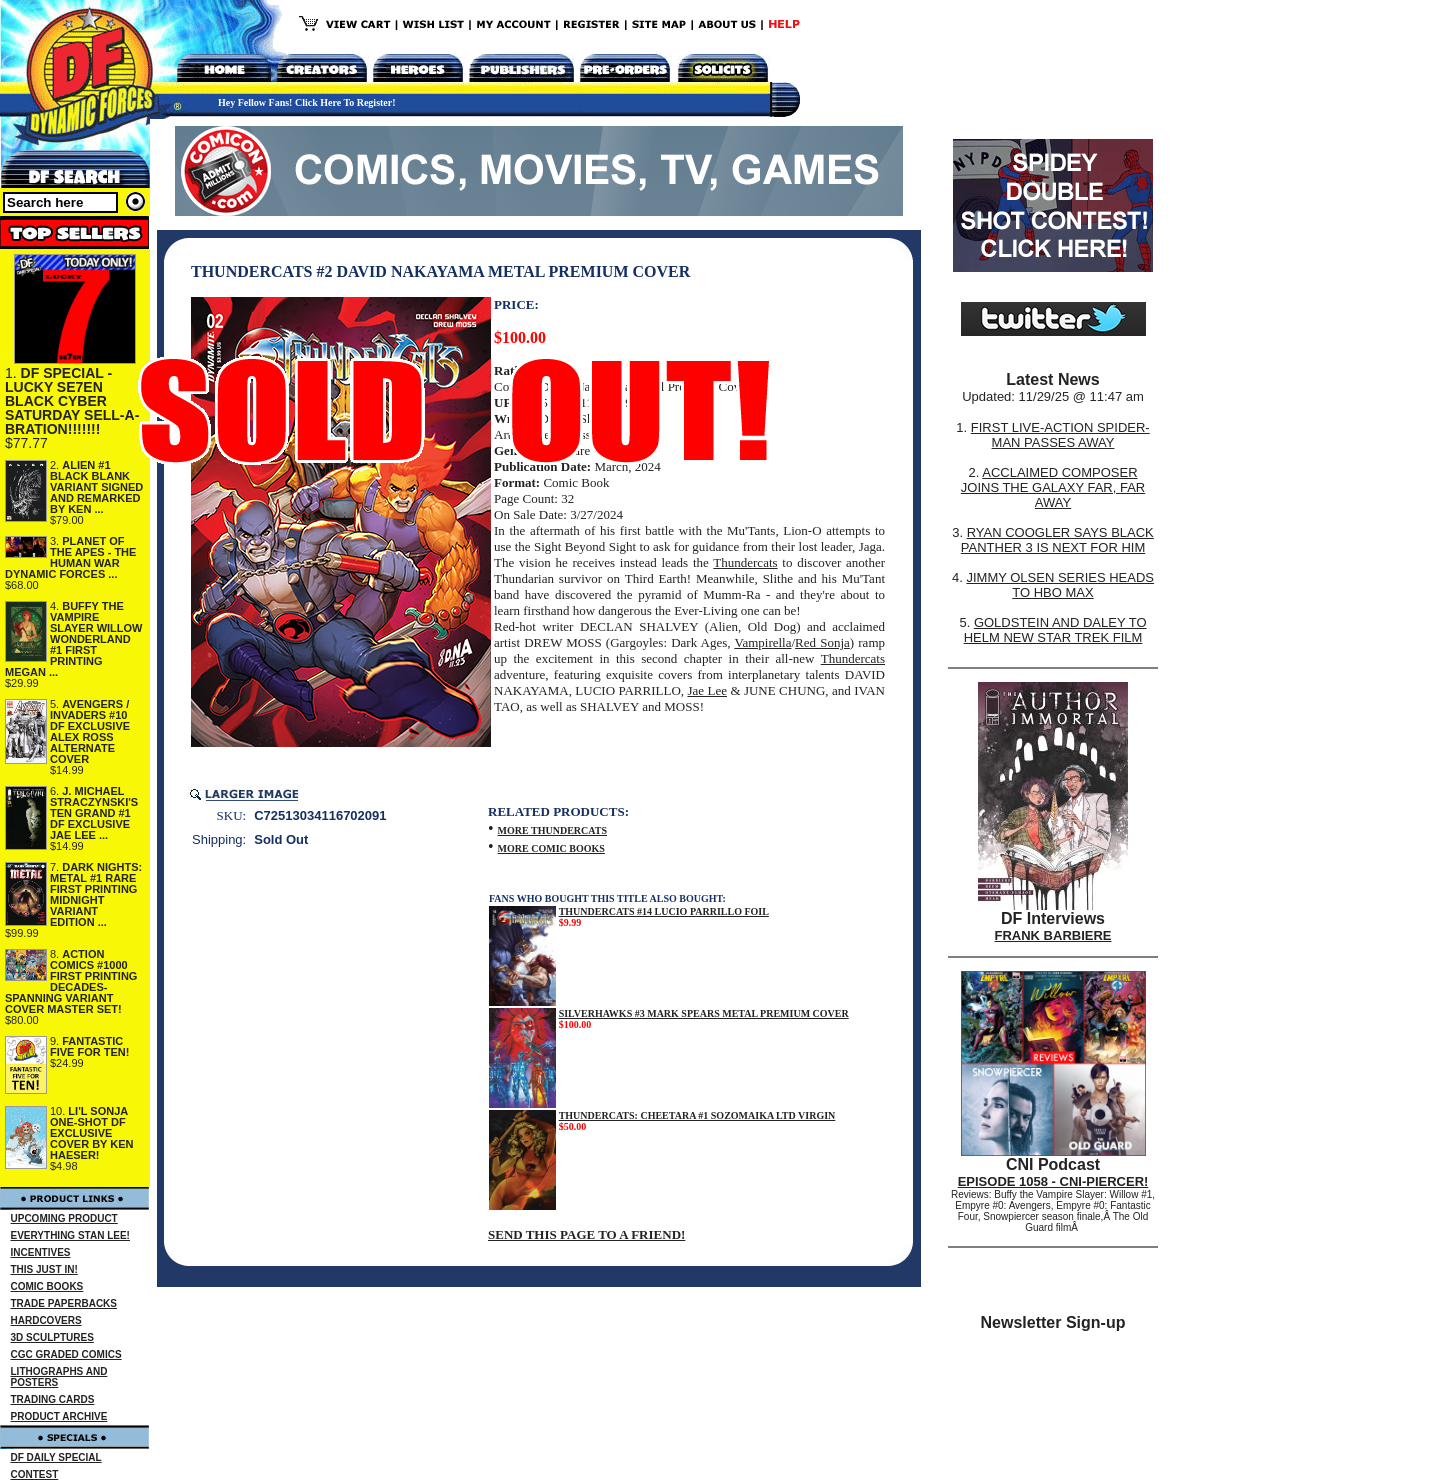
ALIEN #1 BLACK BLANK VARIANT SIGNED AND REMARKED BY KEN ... (96, 487)
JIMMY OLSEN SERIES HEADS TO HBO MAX (1060, 585)
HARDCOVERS (46, 1320)
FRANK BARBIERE (1053, 935)
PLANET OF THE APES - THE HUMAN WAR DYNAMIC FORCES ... (70, 557)
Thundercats (745, 562)
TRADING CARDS (53, 1399)
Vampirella (762, 642)
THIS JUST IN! (44, 1269)
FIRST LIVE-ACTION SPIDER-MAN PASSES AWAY (1060, 435)
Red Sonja (822, 642)
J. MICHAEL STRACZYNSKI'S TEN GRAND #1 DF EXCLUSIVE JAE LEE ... (94, 813)
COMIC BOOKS (47, 1286)
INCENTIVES (41, 1252)
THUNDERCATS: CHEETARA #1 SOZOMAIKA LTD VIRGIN (697, 1115)
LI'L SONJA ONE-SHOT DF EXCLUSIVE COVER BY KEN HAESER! (92, 1133)
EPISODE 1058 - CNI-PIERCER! (1053, 1181)
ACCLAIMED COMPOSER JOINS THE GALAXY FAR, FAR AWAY (1053, 487)
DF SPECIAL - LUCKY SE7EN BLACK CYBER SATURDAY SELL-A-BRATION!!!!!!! (72, 401)
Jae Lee (707, 690)
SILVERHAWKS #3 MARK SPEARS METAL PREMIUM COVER (704, 1013)
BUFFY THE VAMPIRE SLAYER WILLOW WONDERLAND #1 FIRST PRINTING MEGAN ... (73, 639)
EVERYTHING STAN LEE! (70, 1235)
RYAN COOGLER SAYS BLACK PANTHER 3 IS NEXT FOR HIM (1057, 540)
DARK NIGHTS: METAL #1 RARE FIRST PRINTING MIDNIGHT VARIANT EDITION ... (96, 894)
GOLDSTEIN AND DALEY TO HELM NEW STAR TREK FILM (1055, 630)
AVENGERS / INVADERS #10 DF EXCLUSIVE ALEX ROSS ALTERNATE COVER (90, 731)
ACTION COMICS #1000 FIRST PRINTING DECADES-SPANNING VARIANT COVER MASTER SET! (71, 981)
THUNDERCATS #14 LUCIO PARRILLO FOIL (664, 911)
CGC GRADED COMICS (66, 1354)
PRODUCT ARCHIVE (59, 1416)
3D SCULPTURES (52, 1337)
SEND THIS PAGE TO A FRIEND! (586, 1234)
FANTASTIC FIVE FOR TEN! (89, 1046)
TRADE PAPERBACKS (64, 1303)
